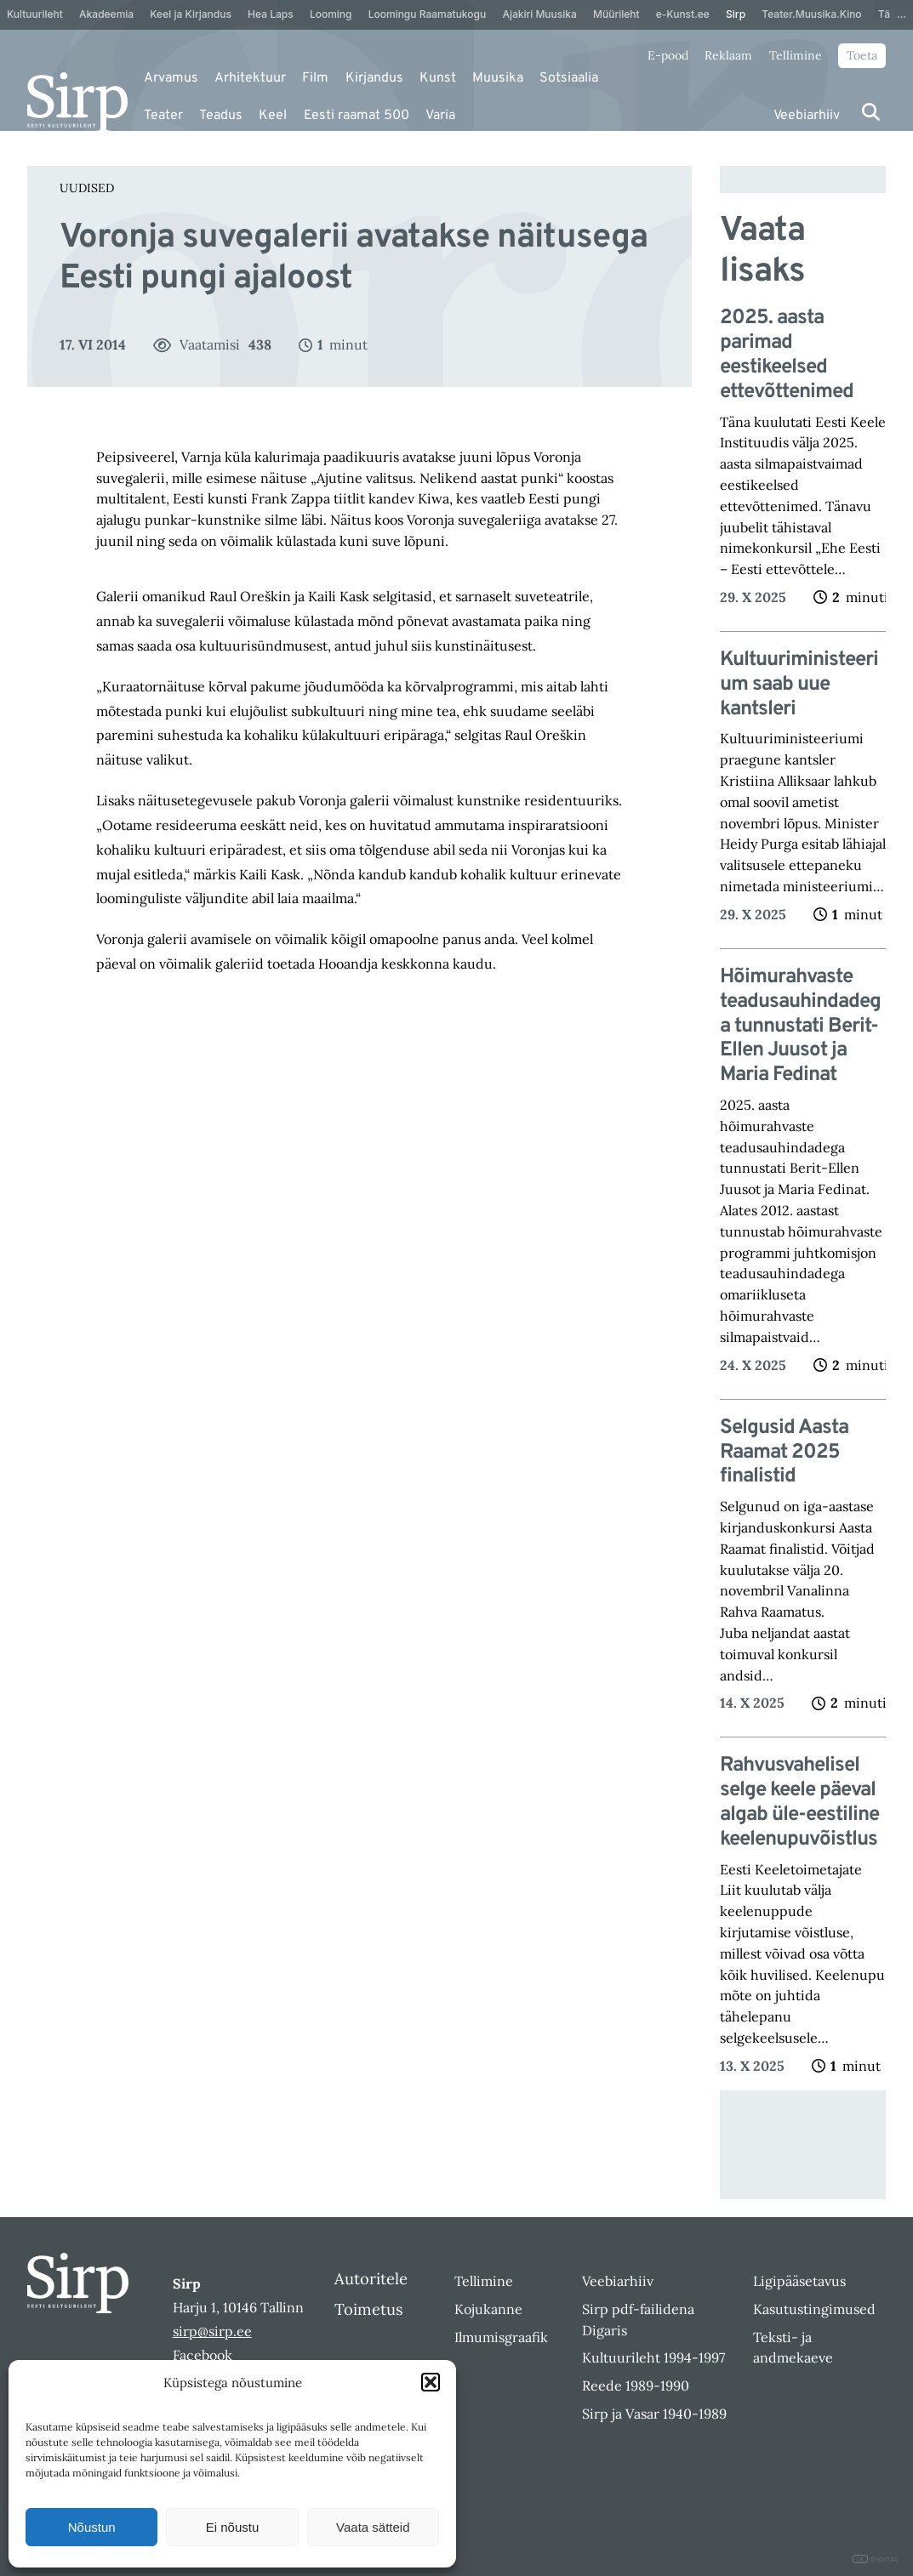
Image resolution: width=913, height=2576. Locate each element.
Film (315, 78)
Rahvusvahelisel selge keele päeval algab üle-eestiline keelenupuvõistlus (799, 1802)
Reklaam (728, 55)
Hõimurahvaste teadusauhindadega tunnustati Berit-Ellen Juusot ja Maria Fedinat (800, 1026)
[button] (430, 2382)
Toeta (862, 55)
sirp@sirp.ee (212, 2331)
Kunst (437, 78)
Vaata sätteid (372, 2527)
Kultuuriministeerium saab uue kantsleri (799, 684)
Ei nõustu (233, 2527)
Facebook (202, 2354)
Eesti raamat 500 (356, 115)
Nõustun (92, 2527)
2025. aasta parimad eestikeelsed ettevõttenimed (786, 355)
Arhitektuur (250, 78)
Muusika (497, 78)
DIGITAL (876, 2559)
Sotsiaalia (568, 78)
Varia (440, 115)
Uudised (87, 188)
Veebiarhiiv (806, 115)
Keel (273, 115)
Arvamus (171, 78)
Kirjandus (374, 78)
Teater (163, 115)
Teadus (221, 115)
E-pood (668, 55)
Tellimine (795, 55)
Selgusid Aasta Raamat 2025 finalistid (784, 1452)
